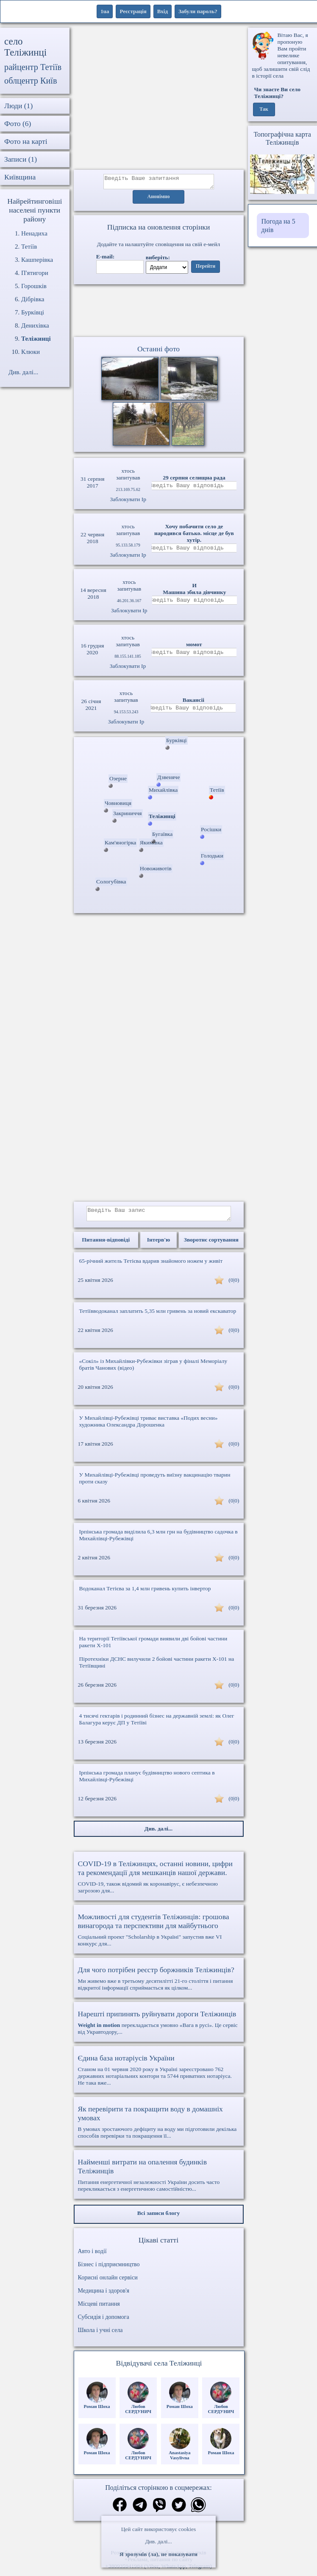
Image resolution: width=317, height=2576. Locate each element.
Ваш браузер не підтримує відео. (158, 312)
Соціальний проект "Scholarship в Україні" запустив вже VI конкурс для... (158, 1934)
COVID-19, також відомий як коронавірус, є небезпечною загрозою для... (158, 1881)
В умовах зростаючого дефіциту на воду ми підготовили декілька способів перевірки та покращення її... (158, 2127)
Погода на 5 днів (278, 225)
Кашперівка (37, 259)
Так (263, 109)
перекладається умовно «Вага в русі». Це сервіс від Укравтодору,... (158, 2027)
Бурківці (32, 312)
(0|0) (233, 1285)
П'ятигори (34, 272)
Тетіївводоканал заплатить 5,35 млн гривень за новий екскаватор (157, 1316)
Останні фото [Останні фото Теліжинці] (158, 351)
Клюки (30, 351)
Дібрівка (32, 299)
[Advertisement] (159, 99)
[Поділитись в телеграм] (139, 2511)
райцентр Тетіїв (32, 67)
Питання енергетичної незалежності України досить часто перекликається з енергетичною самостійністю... (158, 2180)
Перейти (205, 269)
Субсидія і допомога (103, 2322)
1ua (104, 11)
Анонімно (158, 199)
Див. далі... (158, 2541)
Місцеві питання (99, 2309)
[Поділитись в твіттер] (178, 2511)
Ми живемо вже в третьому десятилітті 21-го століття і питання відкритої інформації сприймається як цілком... (158, 1983)
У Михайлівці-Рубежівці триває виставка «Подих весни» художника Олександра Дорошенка (148, 1426)
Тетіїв (29, 246)
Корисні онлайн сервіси (108, 2282)
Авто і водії (92, 2256)
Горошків (34, 286)
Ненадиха (34, 233)
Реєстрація (133, 11)
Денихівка (35, 325)
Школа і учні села (100, 2335)
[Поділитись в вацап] (198, 2511)
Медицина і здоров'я (103, 2296)
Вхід (162, 11)
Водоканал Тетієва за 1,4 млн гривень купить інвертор (145, 1593)
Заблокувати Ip (128, 502)
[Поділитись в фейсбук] (119, 2510)
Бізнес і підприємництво (109, 2269)
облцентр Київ (30, 80)
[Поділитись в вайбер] (159, 2511)
